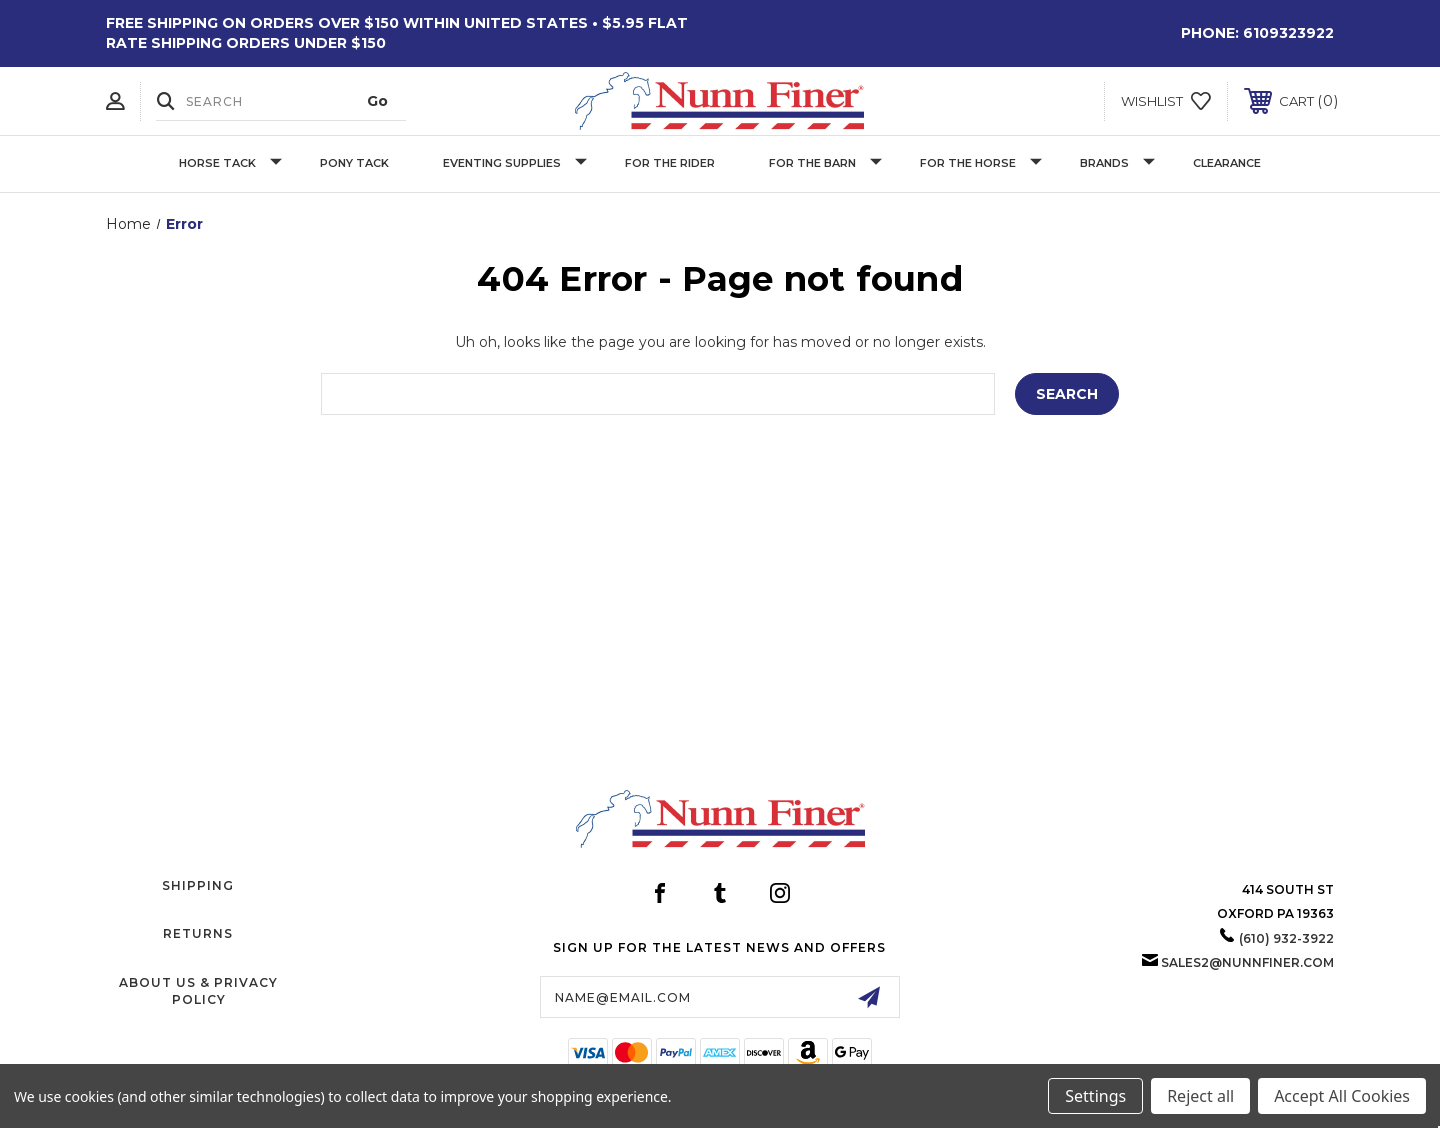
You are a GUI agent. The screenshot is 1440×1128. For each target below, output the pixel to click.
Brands (1117, 163)
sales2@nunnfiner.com (1247, 962)
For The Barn (825, 163)
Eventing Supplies (515, 163)
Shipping (198, 885)
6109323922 (1288, 33)
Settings (1095, 1096)
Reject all (1200, 1096)
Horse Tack (230, 163)
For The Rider (670, 163)
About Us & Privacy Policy (198, 991)
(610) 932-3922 (1286, 938)
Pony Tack (354, 163)
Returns (198, 933)
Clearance (1227, 163)
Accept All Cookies (1342, 1096)
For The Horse (981, 163)
